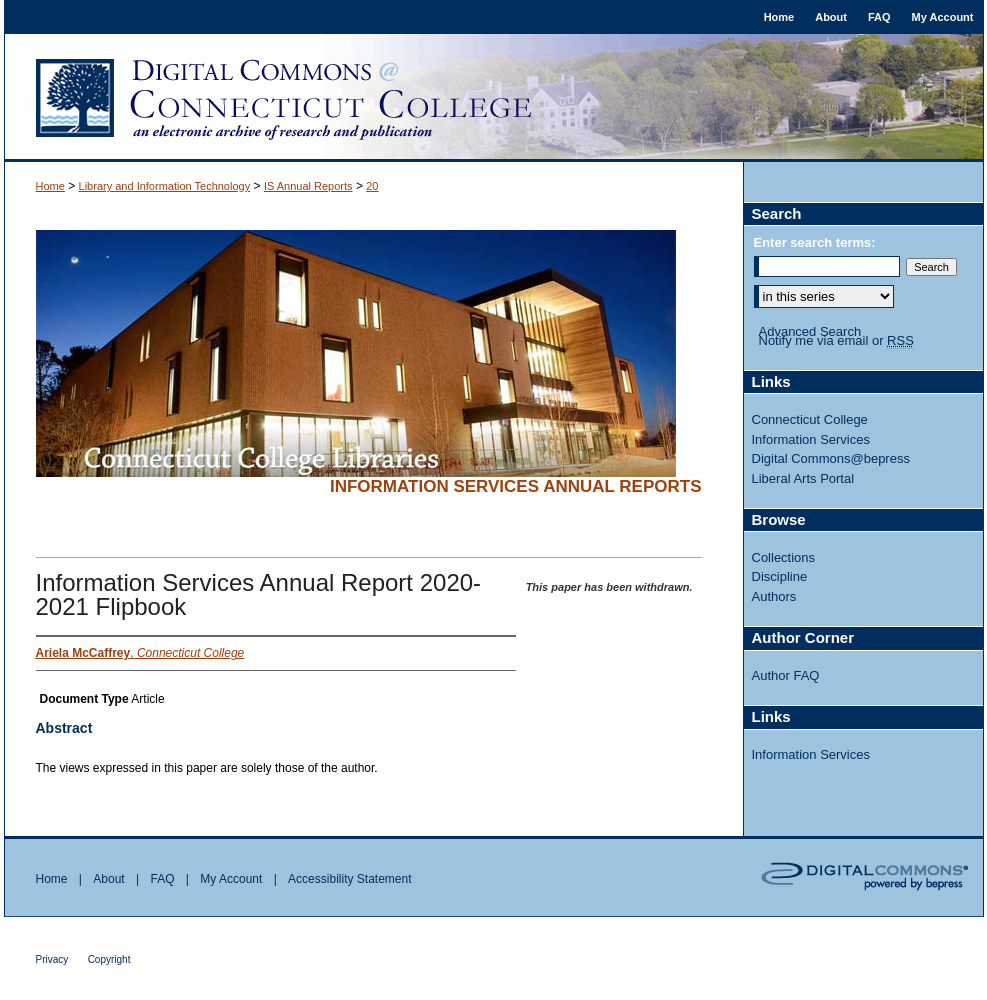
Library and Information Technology (165, 186)
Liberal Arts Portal (803, 478)
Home (50, 186)
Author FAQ (786, 675)
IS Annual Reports (308, 186)
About (108, 879)
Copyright (109, 959)
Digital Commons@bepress (831, 458)
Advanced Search (810, 331)
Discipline (780, 576)
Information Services (811, 439)
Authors (774, 596)
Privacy (52, 959)
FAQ (162, 879)
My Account (231, 879)
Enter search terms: (815, 242)
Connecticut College (810, 419)
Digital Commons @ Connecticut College (494, 98)
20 (372, 186)
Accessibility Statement (349, 879)
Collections (784, 557)
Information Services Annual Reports (516, 486)
